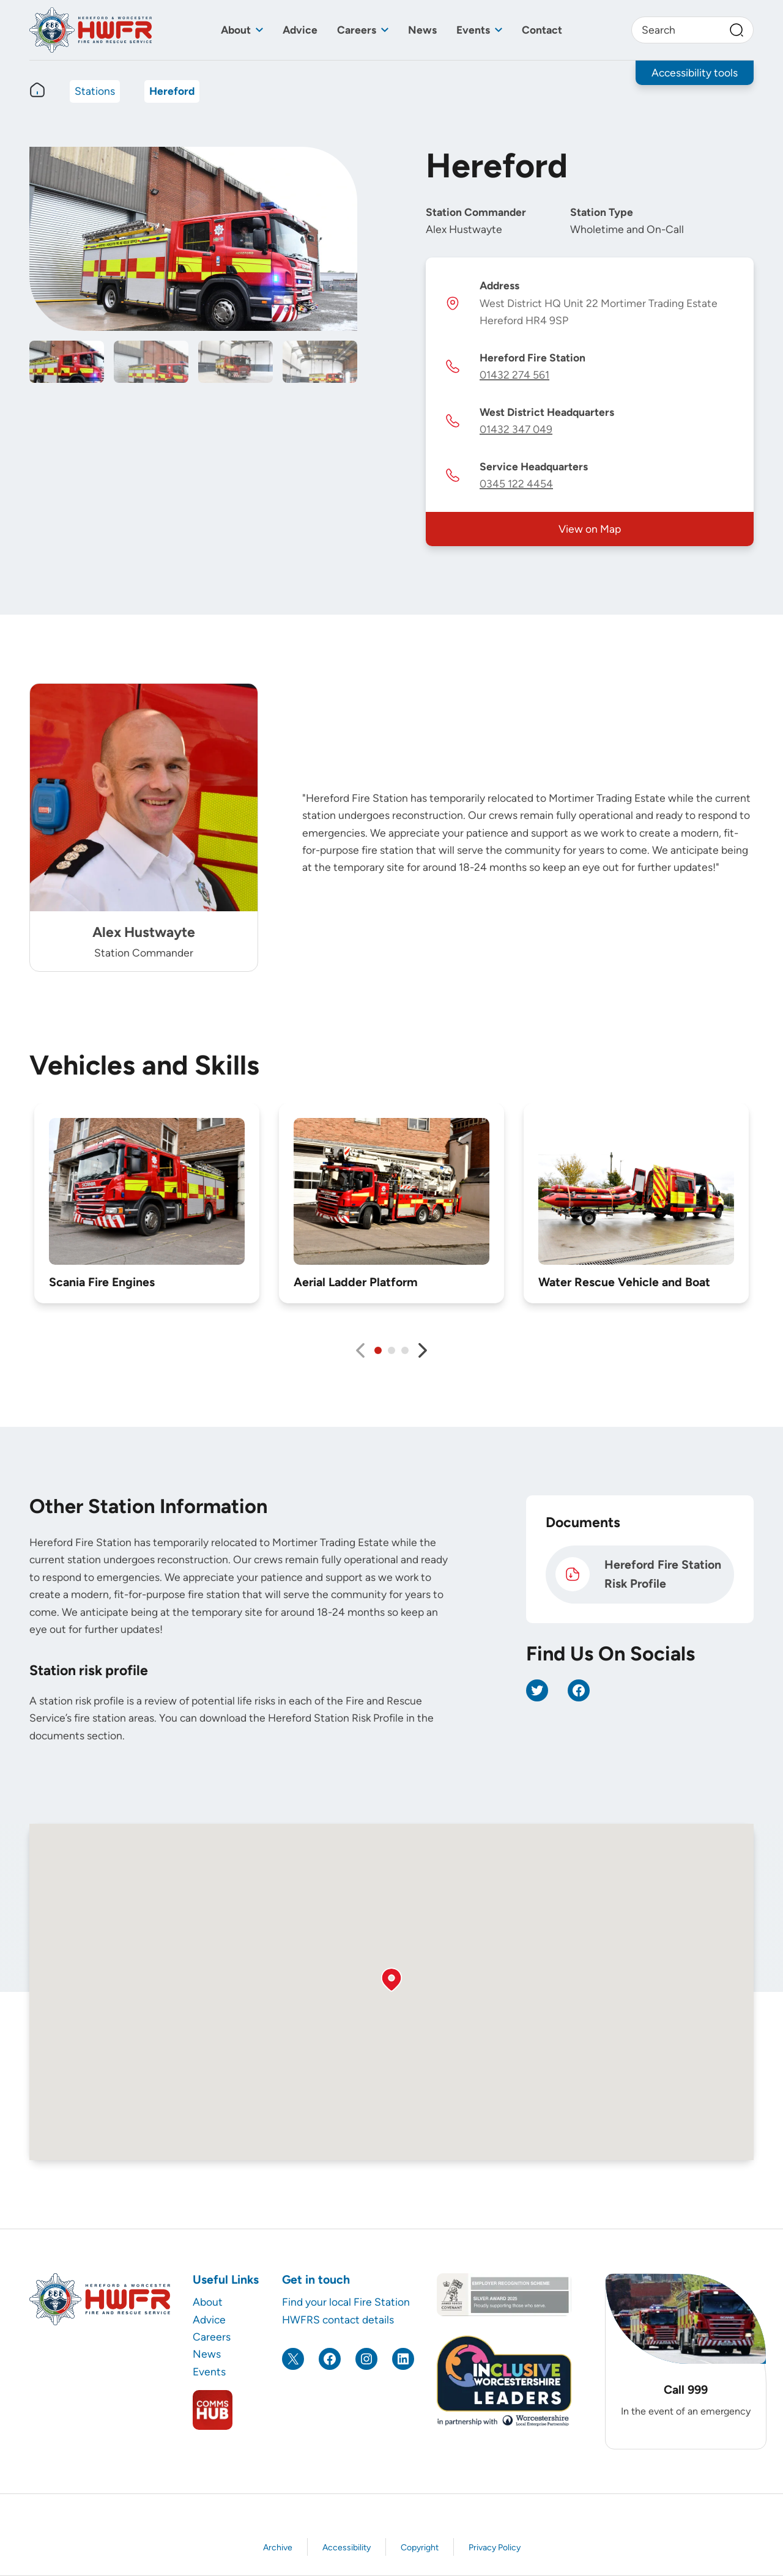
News (422, 29)
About (236, 29)
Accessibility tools (694, 72)
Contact (542, 29)
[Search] (736, 30)
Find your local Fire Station (346, 2301)
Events (473, 29)
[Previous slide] (360, 1350)
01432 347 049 (516, 429)
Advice (300, 29)
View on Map (589, 528)
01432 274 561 (514, 374)
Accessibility (346, 2547)
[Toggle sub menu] (259, 30)
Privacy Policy (495, 2547)
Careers (356, 29)
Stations (95, 90)
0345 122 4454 (516, 483)
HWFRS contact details (338, 2319)
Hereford (172, 90)
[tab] (378, 1350)
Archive (277, 2547)
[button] (391, 1979)
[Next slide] (423, 1350)
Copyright (420, 2547)
